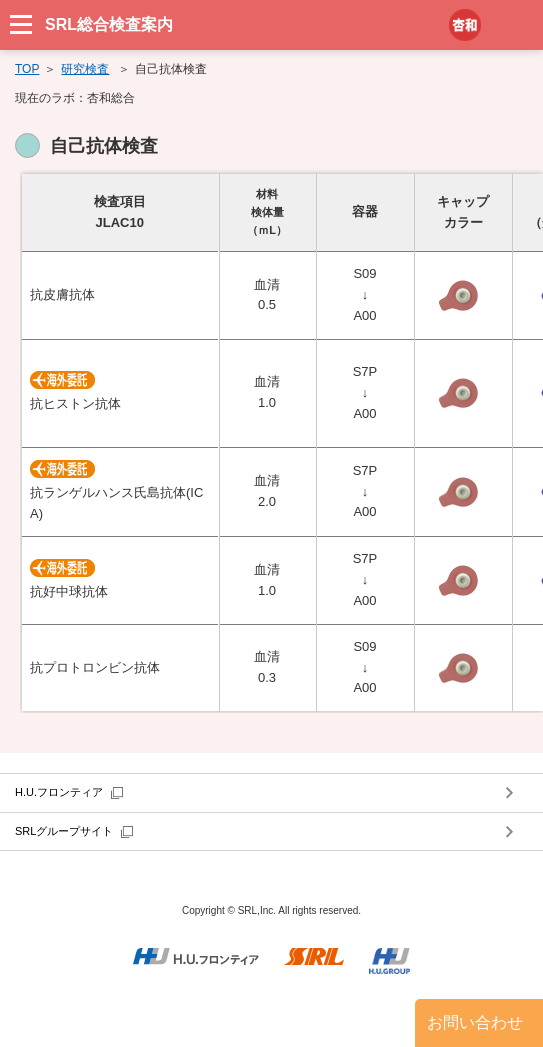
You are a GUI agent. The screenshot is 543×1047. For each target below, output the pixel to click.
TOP (27, 69)
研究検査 (85, 69)
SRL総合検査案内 (109, 24)
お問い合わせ (475, 1022)
